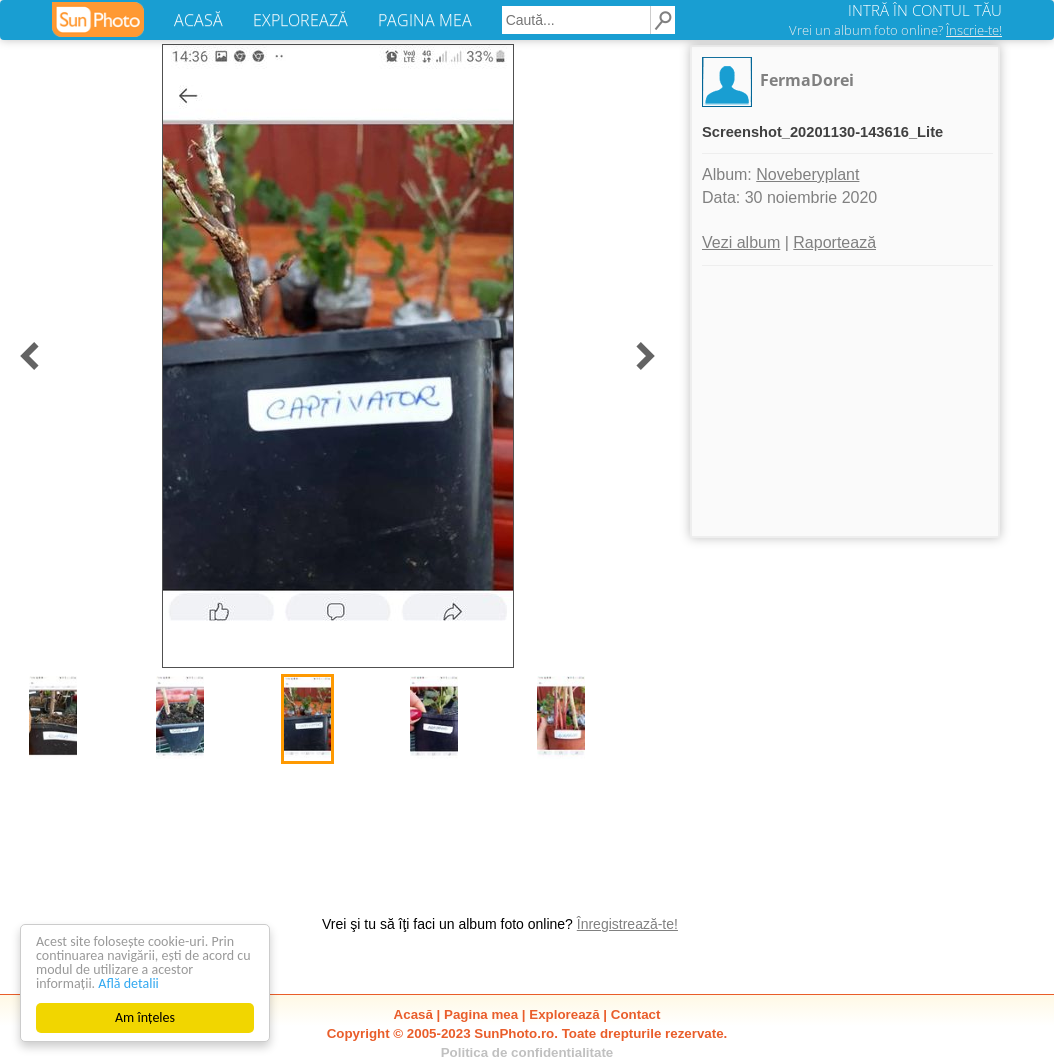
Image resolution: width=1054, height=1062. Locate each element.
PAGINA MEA (425, 20)
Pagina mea (481, 1014)
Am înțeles (145, 1017)
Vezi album (741, 242)
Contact (636, 1014)
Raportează (834, 242)
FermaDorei (807, 80)
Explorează (564, 1014)
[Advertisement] (845, 401)
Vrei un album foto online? (895, 30)
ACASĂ (198, 20)
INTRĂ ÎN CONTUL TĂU (925, 10)
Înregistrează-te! (627, 924)
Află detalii (128, 983)
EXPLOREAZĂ (300, 20)
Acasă (413, 1014)
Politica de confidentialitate (527, 1052)
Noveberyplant (807, 174)
